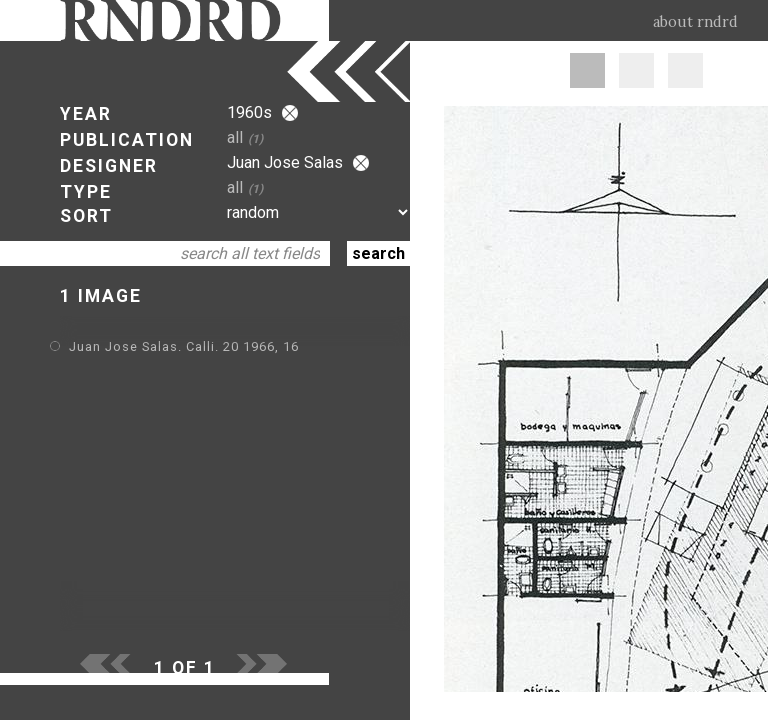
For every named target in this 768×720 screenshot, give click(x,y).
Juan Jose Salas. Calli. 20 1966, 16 (184, 346)
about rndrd (695, 22)
